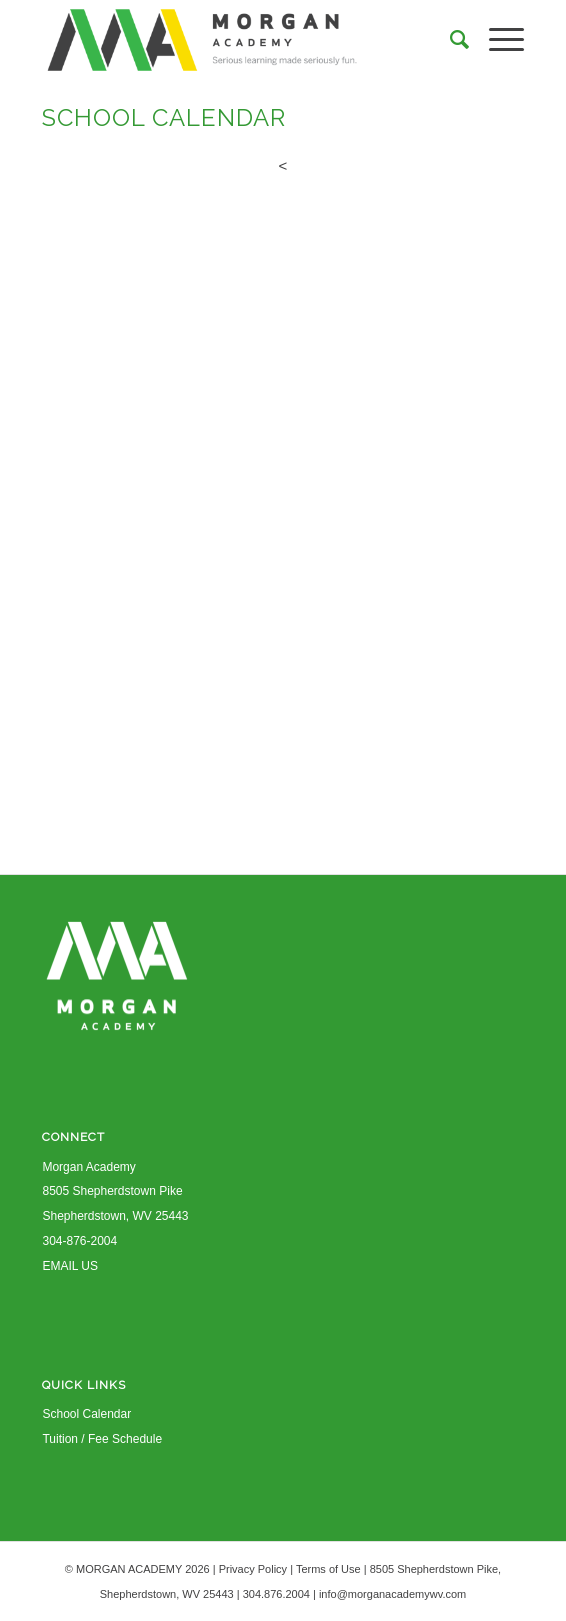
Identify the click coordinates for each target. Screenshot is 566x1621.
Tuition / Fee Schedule (102, 1439)
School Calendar (86, 1414)
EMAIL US (70, 1266)
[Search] (449, 40)
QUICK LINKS (84, 1385)
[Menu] (496, 40)
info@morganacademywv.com (392, 1594)
